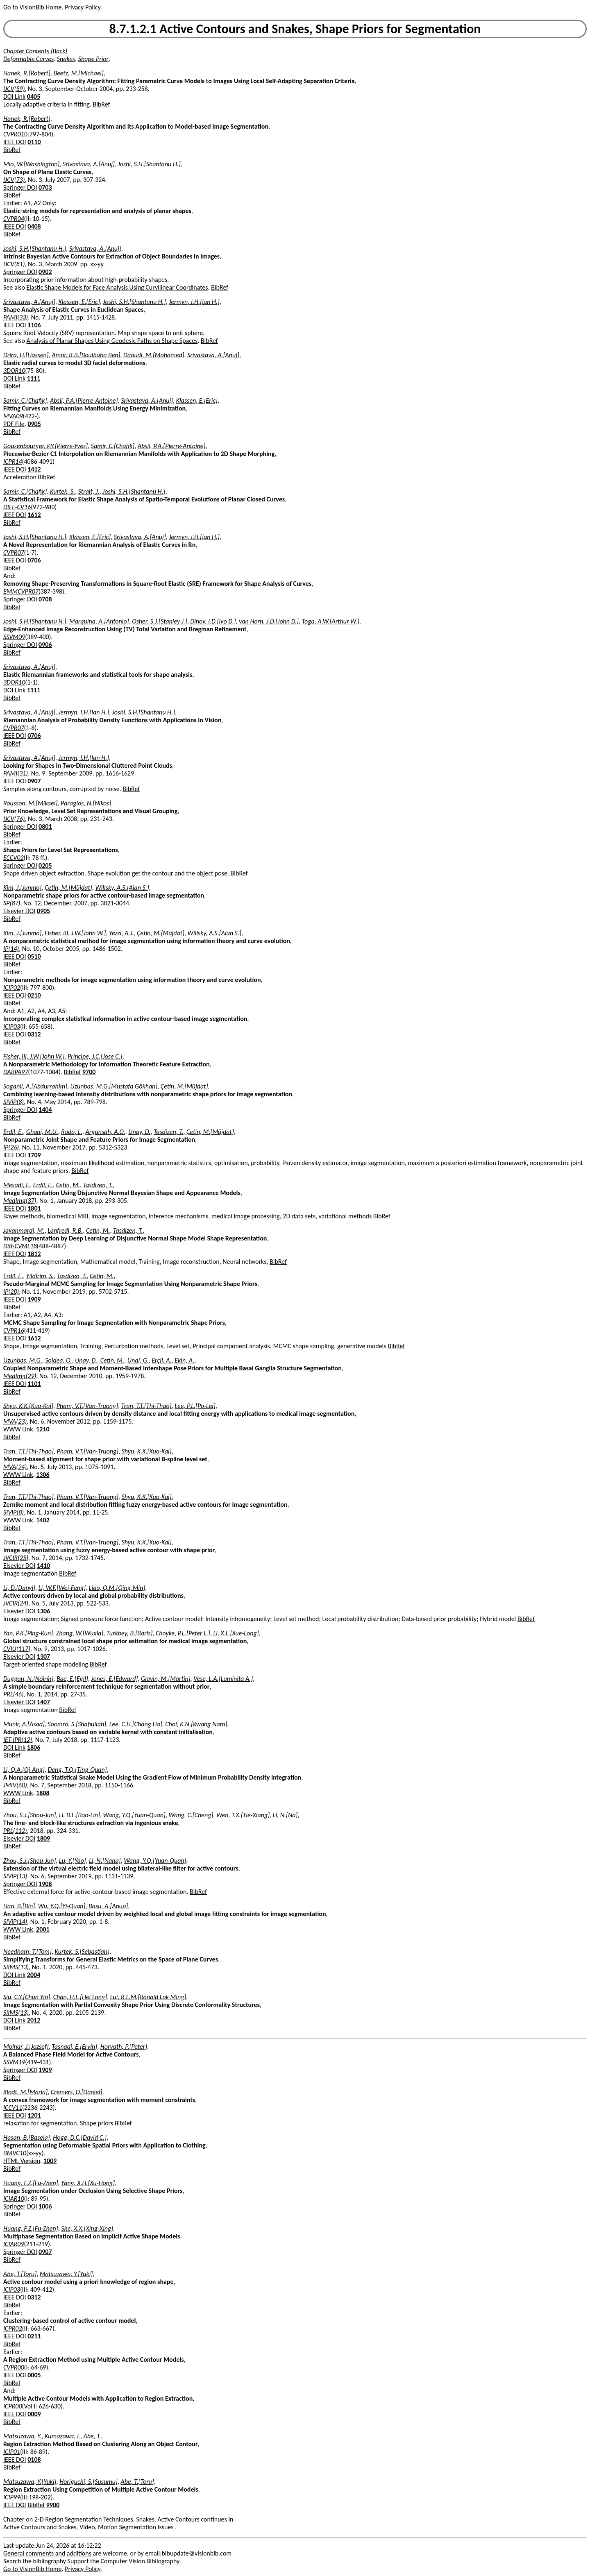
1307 (43, 1656)
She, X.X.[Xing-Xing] (87, 2228)
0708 (45, 599)
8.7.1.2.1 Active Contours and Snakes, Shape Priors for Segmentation (295, 29)
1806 (33, 1747)
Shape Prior (93, 59)
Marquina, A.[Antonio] (99, 621)
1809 (43, 1838)
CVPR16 (13, 1330)
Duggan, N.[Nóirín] (28, 1679)
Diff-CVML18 (20, 1246)
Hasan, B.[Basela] (26, 2137)
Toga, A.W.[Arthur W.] (330, 621)
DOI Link (14, 96)
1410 (43, 1565)
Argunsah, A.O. (105, 1132)
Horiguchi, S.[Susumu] (88, 2481)
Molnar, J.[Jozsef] (26, 2046)
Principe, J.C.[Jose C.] (95, 1056)
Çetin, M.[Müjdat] (68, 887)
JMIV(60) (15, 1785)
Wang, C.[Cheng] (191, 1815)
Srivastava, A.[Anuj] (89, 164)
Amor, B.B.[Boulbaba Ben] (86, 355)
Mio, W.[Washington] (31, 164)
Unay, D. (139, 1132)
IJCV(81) (14, 264)
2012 (33, 2020)
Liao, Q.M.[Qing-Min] (117, 1588)
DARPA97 (15, 1072)
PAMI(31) (15, 773)
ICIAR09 (13, 2244)
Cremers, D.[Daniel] (76, 2092)
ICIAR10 (13, 2198)
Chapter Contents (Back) (35, 51)
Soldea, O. (58, 1360)
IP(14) (11, 948)
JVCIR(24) (15, 1603)
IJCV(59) (14, 89)
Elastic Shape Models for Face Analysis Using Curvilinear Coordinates (117, 287)
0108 (34, 2459)
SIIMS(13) (16, 1967)
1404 (45, 1109)
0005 (34, 2375)
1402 (42, 1520)
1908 (45, 1884)
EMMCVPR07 (21, 591)
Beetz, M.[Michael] (78, 73)
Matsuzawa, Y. (22, 2436)
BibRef (101, 104)
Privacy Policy (82, 7)
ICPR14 (12, 461)
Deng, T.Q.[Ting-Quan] (77, 1769)
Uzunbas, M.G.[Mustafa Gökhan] (114, 1086)
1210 (42, 1429)
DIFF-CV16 (17, 507)
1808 (42, 1793)
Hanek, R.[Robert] (26, 73)
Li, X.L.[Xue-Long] (236, 1633)
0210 (34, 995)
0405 (33, 96)
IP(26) (11, 1147)
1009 (50, 2161)
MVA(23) (15, 1421)
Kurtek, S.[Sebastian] (82, 1951)
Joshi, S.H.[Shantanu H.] (149, 164)
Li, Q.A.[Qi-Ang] (24, 1769)
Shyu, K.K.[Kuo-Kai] (28, 1406)
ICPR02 (12, 2328)
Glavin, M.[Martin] (166, 1679)
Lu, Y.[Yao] (72, 1860)
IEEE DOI (14, 142)
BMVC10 (14, 2153)
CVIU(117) (16, 1649)
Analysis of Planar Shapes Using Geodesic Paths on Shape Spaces (112, 341)
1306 (42, 1474)
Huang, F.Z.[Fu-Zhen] (30, 2183)
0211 (34, 2336)
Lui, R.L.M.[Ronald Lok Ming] (148, 1997)
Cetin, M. (68, 1185)
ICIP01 (11, 2452)
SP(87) (11, 903)
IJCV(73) (14, 180)
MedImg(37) (19, 1200)
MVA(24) (15, 1467)
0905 (34, 424)
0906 (45, 645)
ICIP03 (11, 1026)
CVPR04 (13, 218)
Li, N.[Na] (285, 1815)
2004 (33, 1975)
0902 (45, 272)
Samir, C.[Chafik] (25, 400)
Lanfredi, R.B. (65, 1230)
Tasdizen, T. (169, 1132)
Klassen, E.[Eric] (79, 302)
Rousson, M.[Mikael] (30, 803)
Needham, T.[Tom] (27, 1951)
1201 (34, 2115)
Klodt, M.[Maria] (25, 2092)
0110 (34, 142)
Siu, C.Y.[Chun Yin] (26, 1997)
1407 (43, 1702)
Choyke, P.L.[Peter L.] (183, 1633)
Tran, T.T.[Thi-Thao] (146, 1406)
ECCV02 (13, 858)
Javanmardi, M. (24, 1230)
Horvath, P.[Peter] (123, 2046)
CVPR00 (13, 2367)
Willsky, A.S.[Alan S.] (122, 887)
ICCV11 (12, 2107)
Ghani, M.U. (42, 1132)
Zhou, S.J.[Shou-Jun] (29, 1815)
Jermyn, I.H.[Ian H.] (194, 302)
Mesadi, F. (16, 1185)
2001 (42, 1929)
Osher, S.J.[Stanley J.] (159, 621)
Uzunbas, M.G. (22, 1360)
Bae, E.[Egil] (72, 1679)
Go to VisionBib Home (32, 7)
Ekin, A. (184, 1360)
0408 (34, 226)
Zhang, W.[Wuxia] (79, 1633)
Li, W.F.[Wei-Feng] (62, 1588)
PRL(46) (13, 1694)
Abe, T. (92, 2436)
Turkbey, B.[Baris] (129, 1633)
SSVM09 (14, 637)
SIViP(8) (13, 1102)
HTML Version (21, 2161)
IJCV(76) (14, 819)
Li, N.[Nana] (104, 1860)
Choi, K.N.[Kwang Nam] (196, 1724)
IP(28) (11, 1291)
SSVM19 (14, 2062)
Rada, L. (71, 1132)
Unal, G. (138, 1360)
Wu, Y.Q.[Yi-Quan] (62, 1906)
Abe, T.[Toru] (19, 2274)
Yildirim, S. (40, 1276)
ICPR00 (12, 2406)
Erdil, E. (13, 1132)
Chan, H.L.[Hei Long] (80, 1997)
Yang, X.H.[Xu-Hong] (88, 2183)
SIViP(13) (15, 1876)
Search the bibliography (34, 2561)
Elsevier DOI (19, 911)
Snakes (66, 59)
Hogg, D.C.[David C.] (80, 2137)
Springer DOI (20, 187)
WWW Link (18, 1429)
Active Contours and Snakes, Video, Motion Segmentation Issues (89, 2527)
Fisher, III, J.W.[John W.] (75, 933)
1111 (33, 378)
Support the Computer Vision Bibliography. (124, 2561)
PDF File (14, 424)
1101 (34, 1384)
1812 (34, 1254)
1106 (34, 325)
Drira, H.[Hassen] (26, 355)
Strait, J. (89, 491)
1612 (34, 515)
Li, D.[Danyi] (19, 1588)
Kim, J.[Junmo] (22, 887)
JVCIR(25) (15, 1558)
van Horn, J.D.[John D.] (269, 621)
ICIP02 (11, 987)
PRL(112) (15, 1830)
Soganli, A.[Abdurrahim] (35, 1086)
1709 (34, 1155)
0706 (34, 560)
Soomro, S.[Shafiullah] (77, 1724)
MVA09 (13, 416)
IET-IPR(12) (17, 1740)
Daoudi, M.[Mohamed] (153, 355)
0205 (45, 865)
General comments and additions (47, 2553)
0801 (45, 826)
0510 (34, 956)
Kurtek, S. (62, 491)
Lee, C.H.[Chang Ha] (135, 1724)
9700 (88, 1072)
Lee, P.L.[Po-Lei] (195, 1406)
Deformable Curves (28, 59)
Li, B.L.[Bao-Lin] (79, 1815)
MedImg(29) (19, 1376)
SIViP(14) (15, 1921)
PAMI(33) (15, 317)
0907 (34, 781)
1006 (45, 2206)
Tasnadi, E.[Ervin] (74, 2046)
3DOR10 (14, 370)
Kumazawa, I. (62, 2436)
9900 (52, 2505)
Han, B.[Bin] (19, 1906)
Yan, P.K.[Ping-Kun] (28, 1633)
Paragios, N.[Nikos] (86, 803)
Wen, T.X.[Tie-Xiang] (243, 1815)
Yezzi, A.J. (121, 933)
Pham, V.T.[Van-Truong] (87, 1406)
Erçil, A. (161, 1360)
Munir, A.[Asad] (24, 1724)
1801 (34, 1208)
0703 (45, 187)
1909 (34, 1299)
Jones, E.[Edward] (114, 1679)
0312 (34, 1034)
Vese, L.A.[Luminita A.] (223, 1679)
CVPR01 (13, 134)
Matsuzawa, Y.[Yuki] (66, 2274)
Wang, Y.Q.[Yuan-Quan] (134, 1815)
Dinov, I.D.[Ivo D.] (213, 621)
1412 (34, 469)
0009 (34, 2414)
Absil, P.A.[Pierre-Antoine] (84, 400)
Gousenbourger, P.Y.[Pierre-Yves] (45, 446)
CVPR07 (13, 552)
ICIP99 (11, 2497)
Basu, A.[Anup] (108, 1906)
